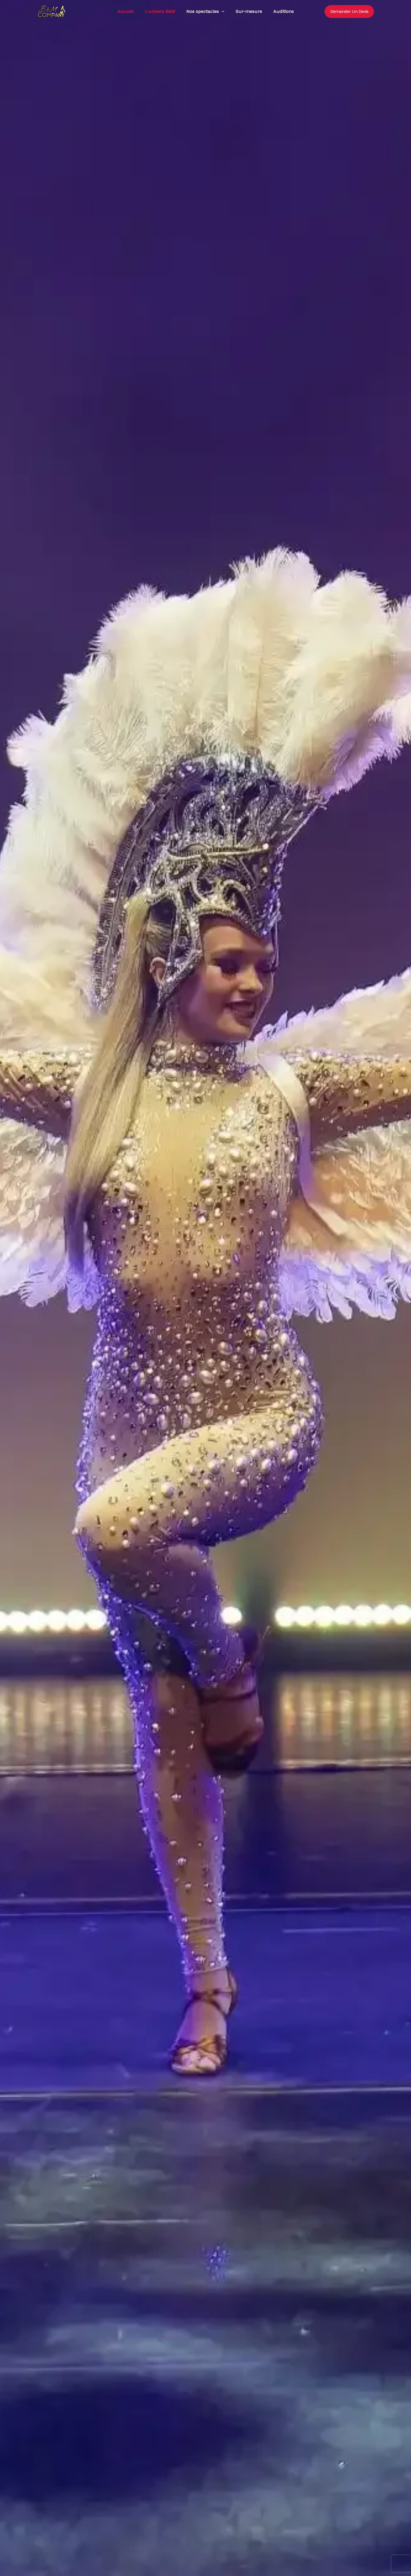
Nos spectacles (205, 13)
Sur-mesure (249, 13)
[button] (221, 13)
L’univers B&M (160, 13)
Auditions (283, 13)
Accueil (125, 13)
